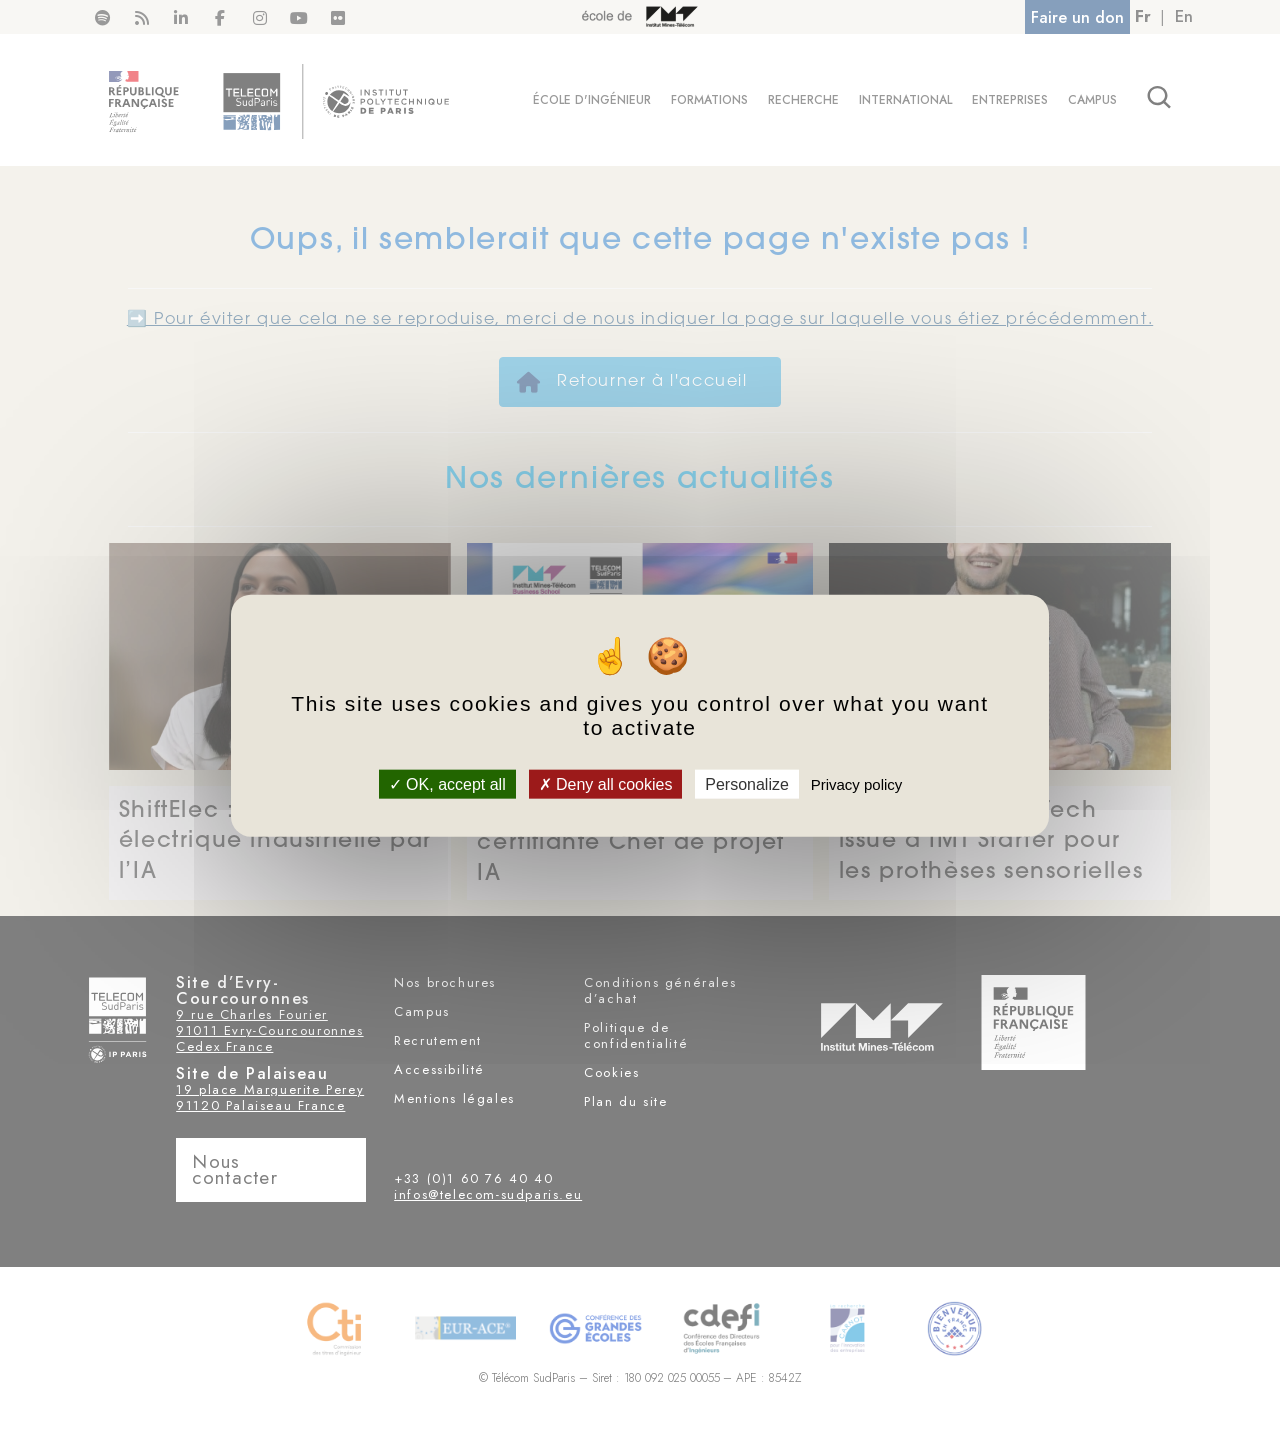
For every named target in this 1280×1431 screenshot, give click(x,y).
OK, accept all (447, 784)
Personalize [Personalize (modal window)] (747, 784)
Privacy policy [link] (857, 784)
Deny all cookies (606, 784)
